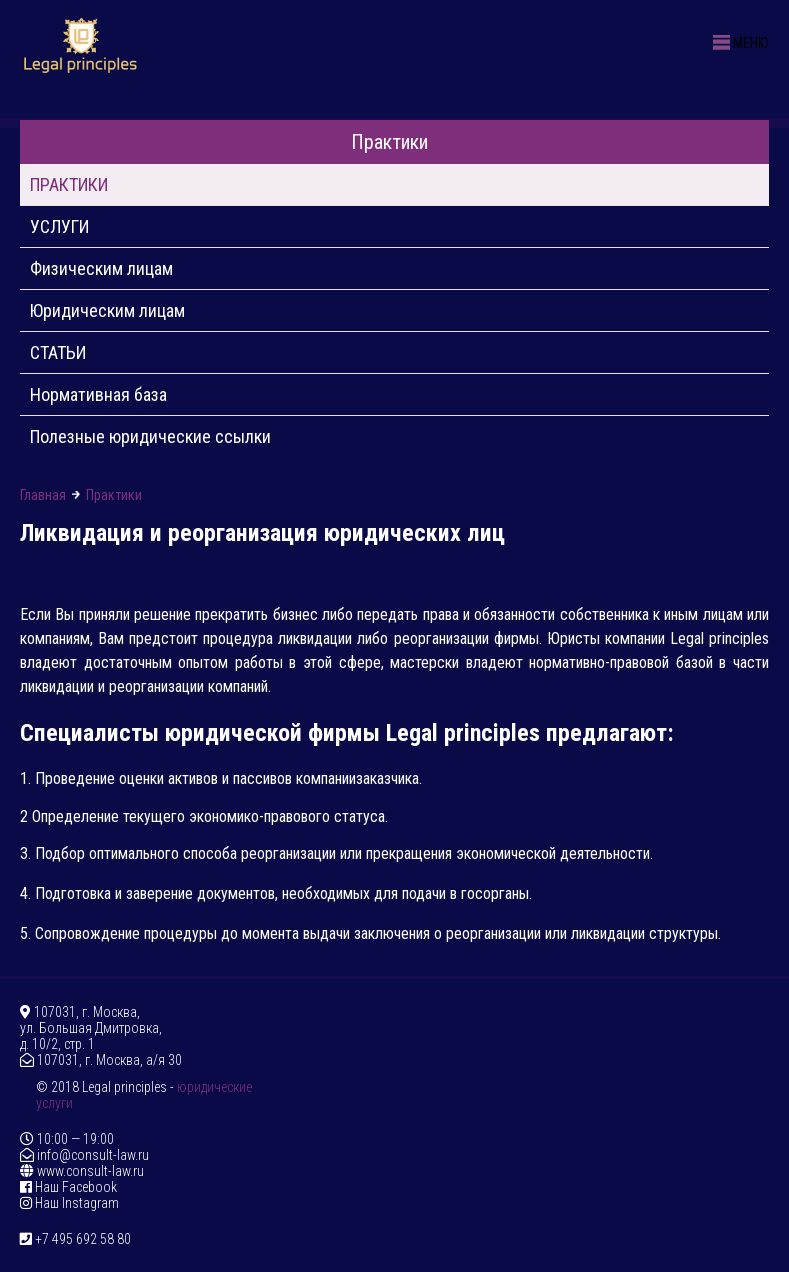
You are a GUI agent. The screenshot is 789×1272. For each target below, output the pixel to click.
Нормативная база (98, 394)
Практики (395, 142)
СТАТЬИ (58, 352)
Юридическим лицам (107, 310)
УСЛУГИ (59, 226)
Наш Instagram (69, 1203)
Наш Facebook (68, 1187)
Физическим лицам (101, 268)
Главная (43, 495)
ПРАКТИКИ (69, 184)
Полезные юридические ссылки (150, 436)
